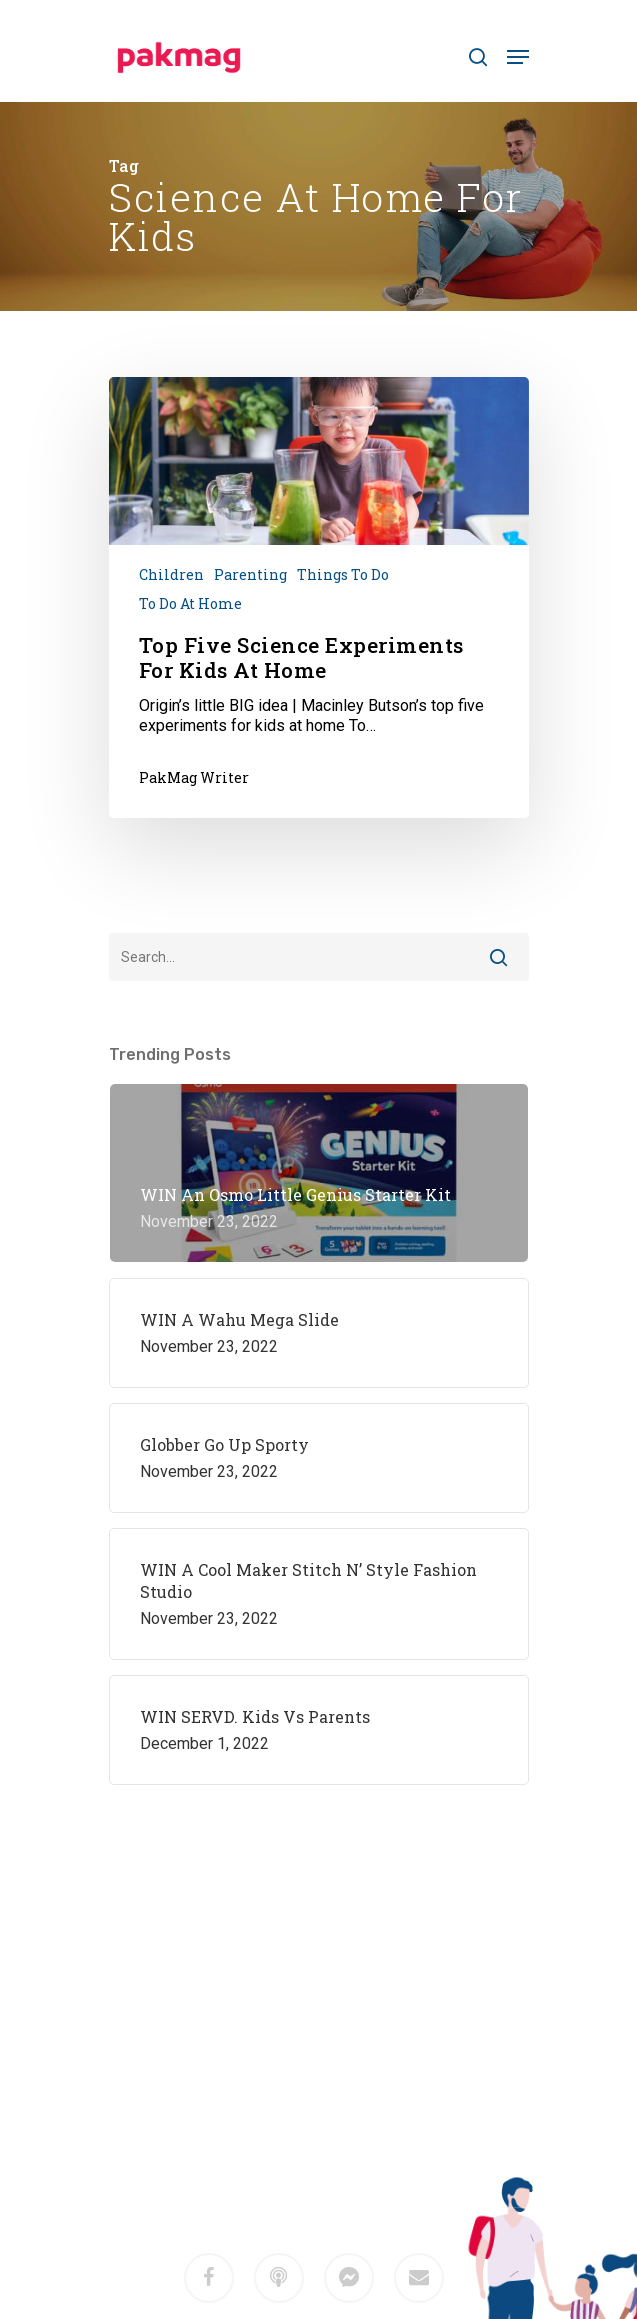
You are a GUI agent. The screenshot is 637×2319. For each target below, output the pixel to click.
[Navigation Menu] (518, 57)
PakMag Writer (194, 777)
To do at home (190, 603)
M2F (347, 2136)
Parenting (250, 574)
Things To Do (343, 574)
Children (171, 574)
